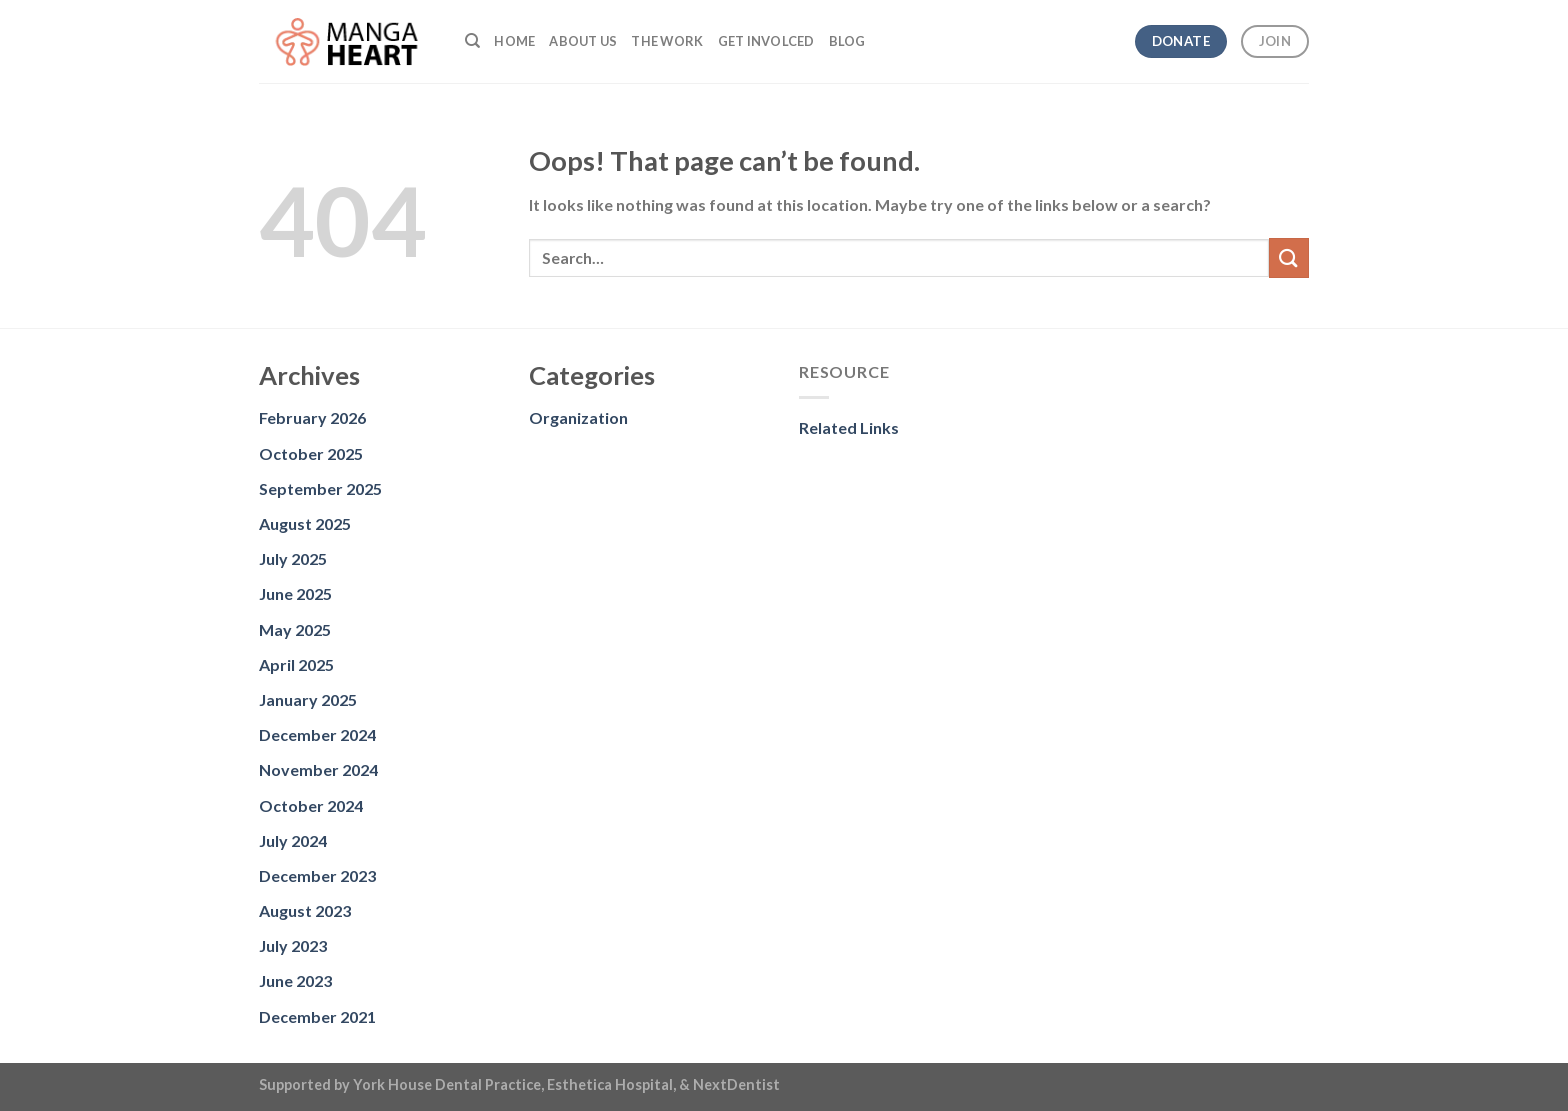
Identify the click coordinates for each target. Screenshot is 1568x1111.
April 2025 (296, 664)
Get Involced (766, 41)
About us (583, 41)
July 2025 (293, 558)
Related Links (849, 427)
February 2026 (312, 417)
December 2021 (317, 1016)
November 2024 (318, 769)
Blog (847, 41)
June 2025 (295, 593)
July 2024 (293, 840)
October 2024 (311, 805)
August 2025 (305, 523)
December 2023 (317, 875)
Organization (578, 417)
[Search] (472, 41)
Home (514, 41)
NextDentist (736, 1084)
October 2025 (311, 453)
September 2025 (320, 488)
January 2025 (308, 699)
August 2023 (305, 910)
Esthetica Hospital (610, 1084)
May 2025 (295, 629)
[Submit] (1289, 257)
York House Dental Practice (447, 1084)
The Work (667, 41)
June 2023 (295, 980)
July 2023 (293, 945)
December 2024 (317, 734)
